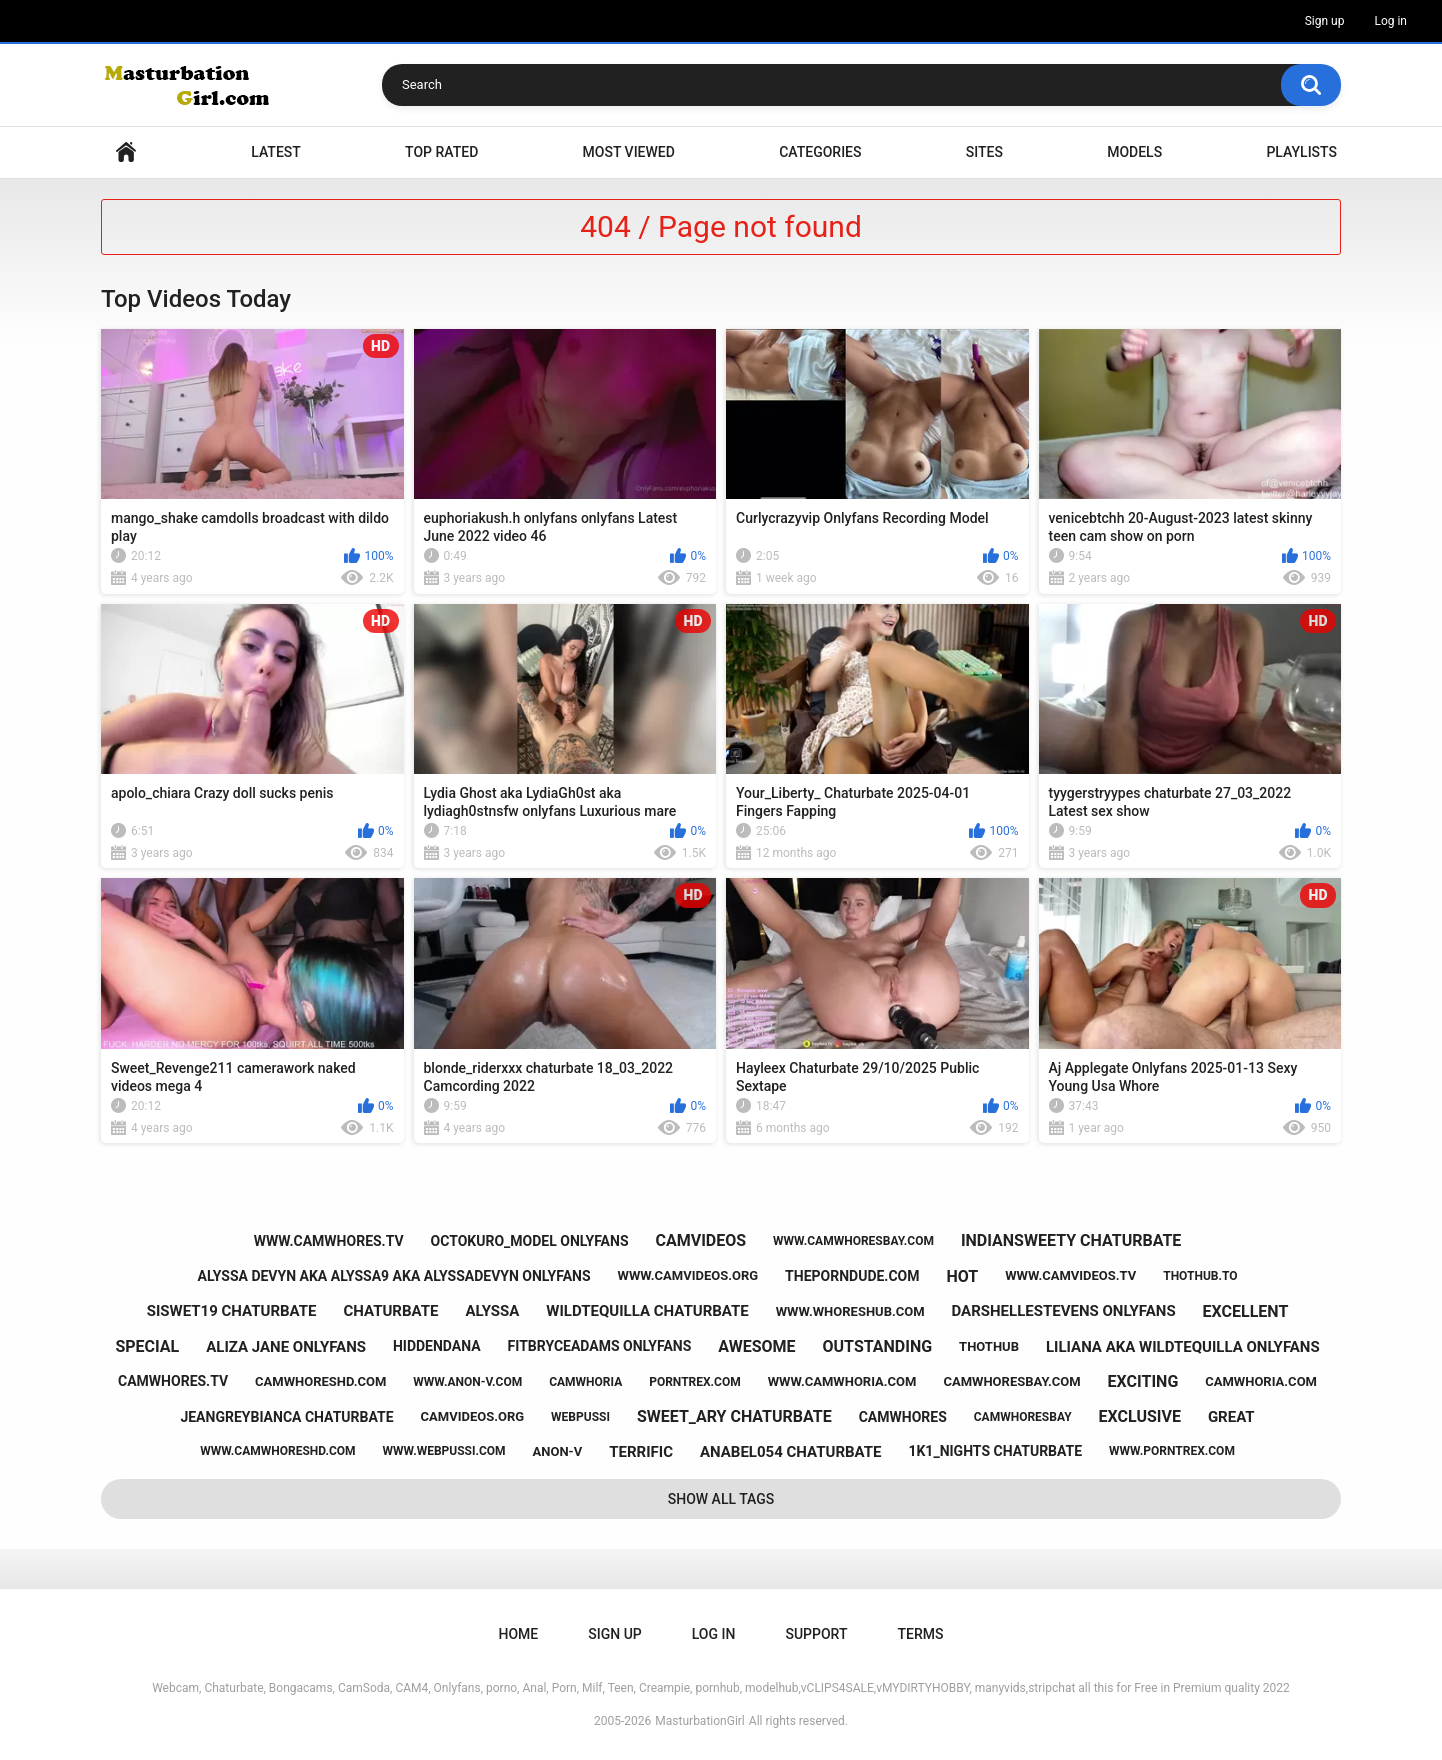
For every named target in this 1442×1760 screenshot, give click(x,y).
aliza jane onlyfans (286, 1347)
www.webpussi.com (443, 1451)
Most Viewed (629, 152)
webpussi (580, 1417)
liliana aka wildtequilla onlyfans (1183, 1347)
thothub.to (1200, 1276)
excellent (1246, 1311)
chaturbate (390, 1311)
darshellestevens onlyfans (1064, 1311)
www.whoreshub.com (850, 1311)
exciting (1143, 1381)
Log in (1390, 21)
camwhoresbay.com (1011, 1381)
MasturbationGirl (699, 1721)
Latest (276, 152)
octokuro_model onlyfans (530, 1241)
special (147, 1346)
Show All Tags (721, 1499)
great (1231, 1417)
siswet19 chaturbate (232, 1311)
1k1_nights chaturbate (995, 1451)
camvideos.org (473, 1416)
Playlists (1301, 152)
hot (962, 1276)
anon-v (558, 1451)
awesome (756, 1346)
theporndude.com (852, 1276)
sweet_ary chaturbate (734, 1416)
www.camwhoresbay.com (853, 1241)
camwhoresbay (1023, 1417)
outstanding (878, 1346)
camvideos (700, 1240)
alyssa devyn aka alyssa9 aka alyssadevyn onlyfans (394, 1276)
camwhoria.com (1261, 1381)
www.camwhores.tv (329, 1241)
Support (816, 1634)
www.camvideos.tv (1070, 1275)
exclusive (1140, 1416)
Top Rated (441, 152)
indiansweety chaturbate (1071, 1240)
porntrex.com (695, 1382)
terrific (641, 1452)
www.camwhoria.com (842, 1381)
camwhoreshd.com (320, 1381)
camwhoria (585, 1382)
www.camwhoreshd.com (277, 1451)
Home (126, 152)
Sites (984, 152)
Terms (920, 1634)
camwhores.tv (173, 1381)
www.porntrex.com (1172, 1451)
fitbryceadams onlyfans (600, 1346)
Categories (820, 152)
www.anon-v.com (467, 1382)
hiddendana (437, 1346)
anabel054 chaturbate (791, 1452)
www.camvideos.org (688, 1275)
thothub (989, 1346)
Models (1134, 152)
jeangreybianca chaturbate (286, 1417)
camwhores (903, 1417)
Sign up (1325, 21)
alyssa (492, 1311)
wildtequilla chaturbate (647, 1311)
